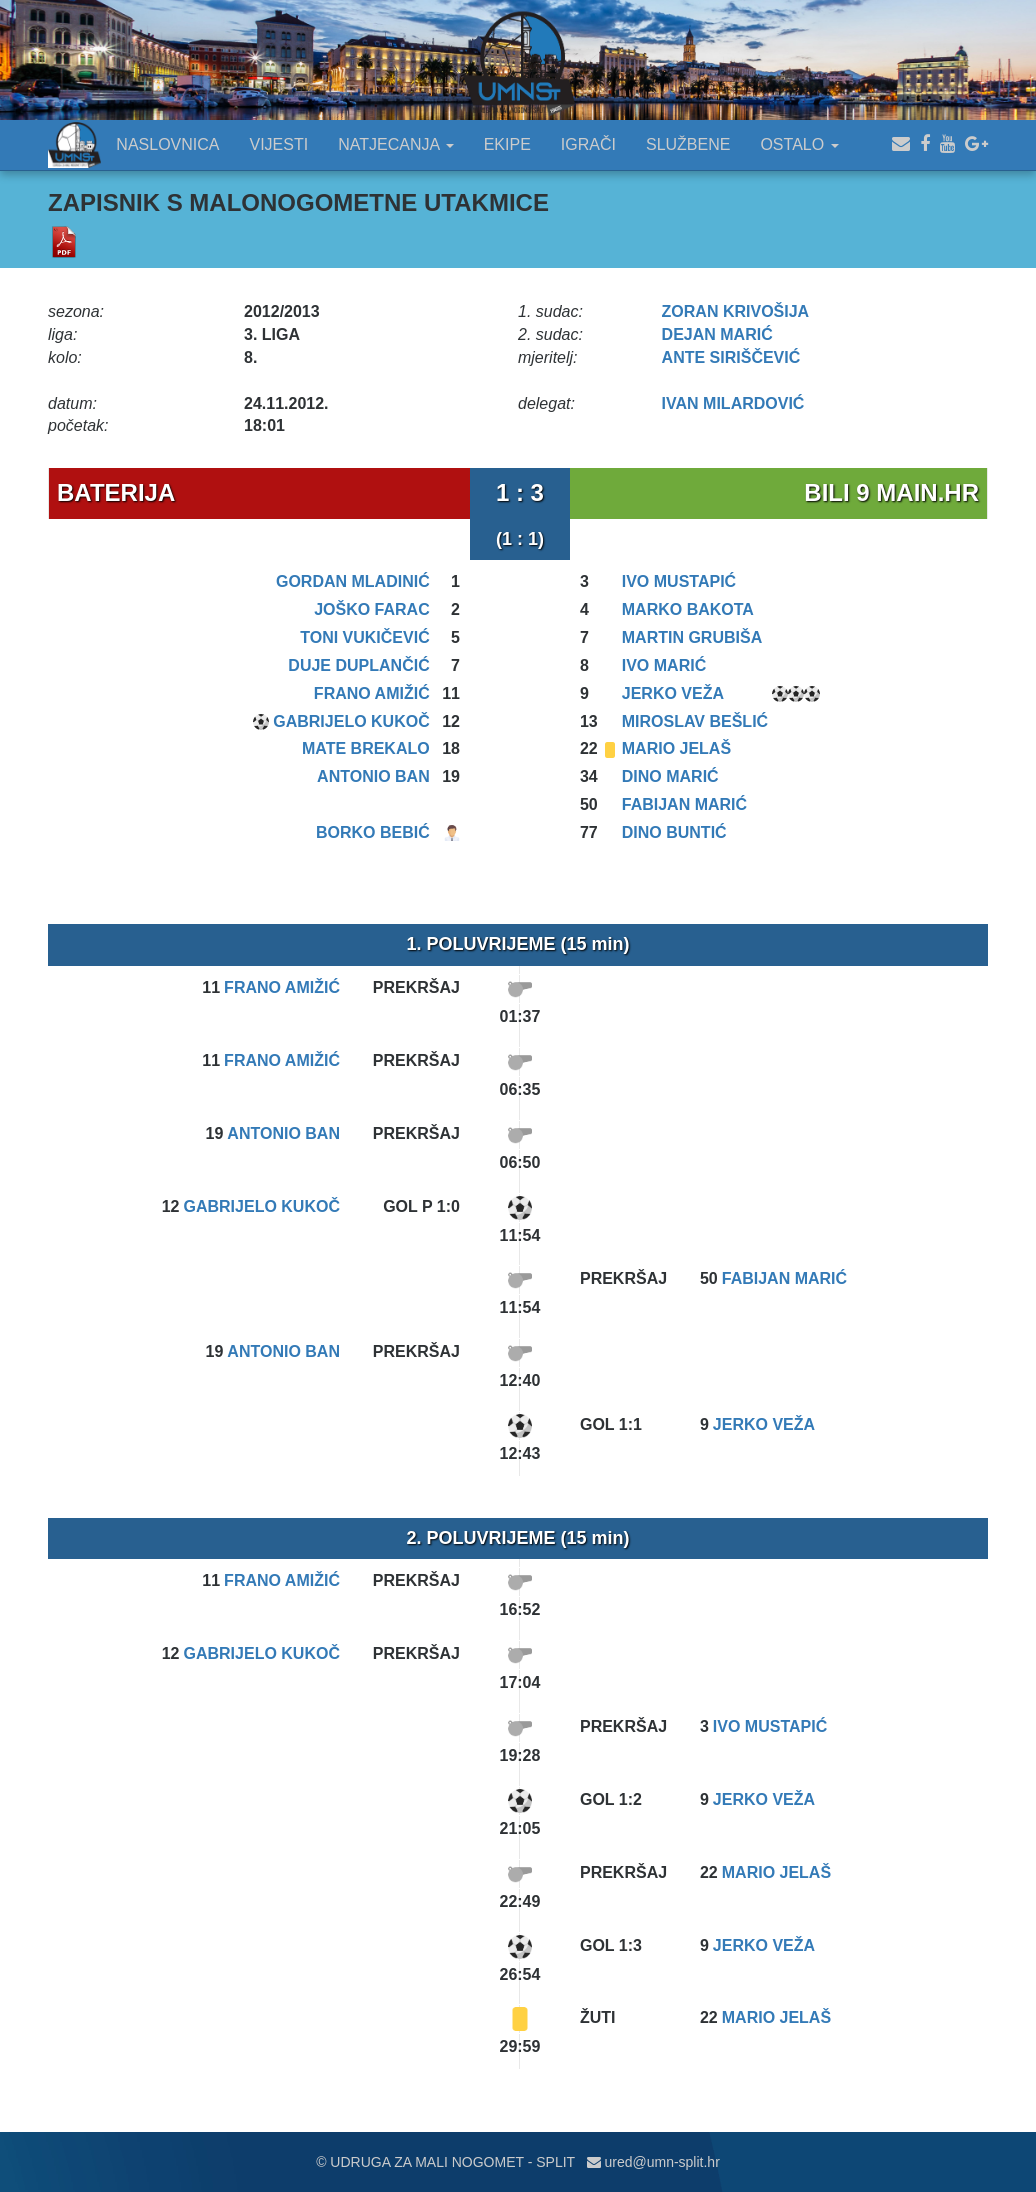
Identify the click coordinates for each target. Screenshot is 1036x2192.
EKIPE (507, 144)
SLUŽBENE (688, 144)
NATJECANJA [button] (396, 144)
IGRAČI (588, 144)
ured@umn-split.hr (653, 2162)
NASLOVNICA (167, 144)
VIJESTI (279, 144)
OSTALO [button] (799, 144)
